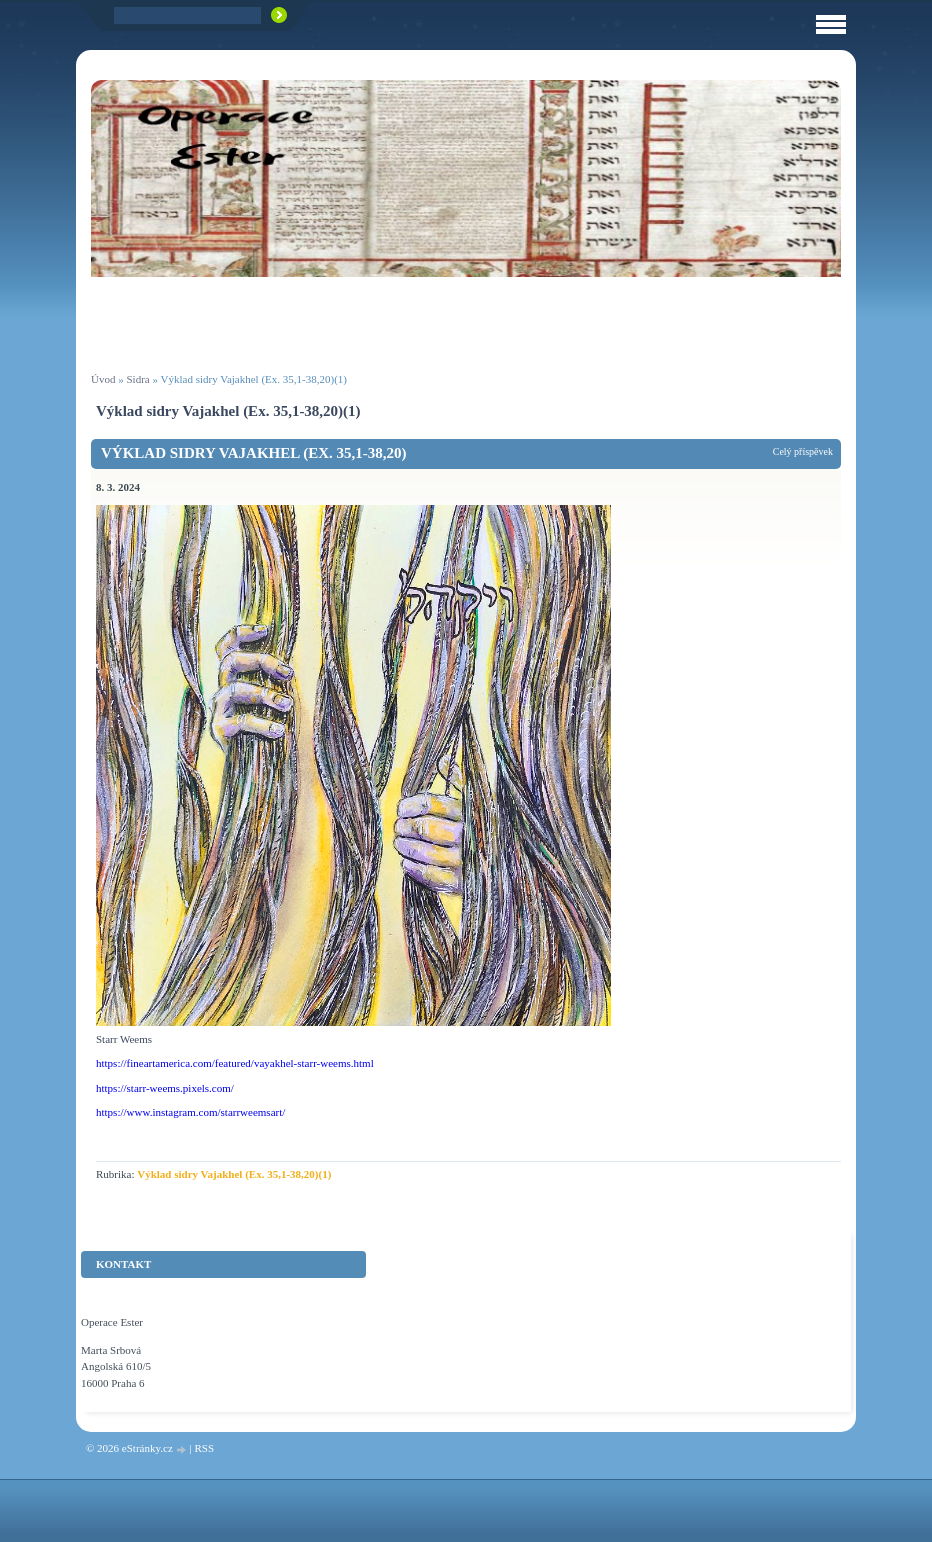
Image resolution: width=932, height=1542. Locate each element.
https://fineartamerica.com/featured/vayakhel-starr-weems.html (235, 1063)
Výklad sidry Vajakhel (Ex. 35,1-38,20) (253, 453)
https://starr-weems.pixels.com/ (165, 1088)
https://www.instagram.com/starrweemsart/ (190, 1112)
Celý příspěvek (803, 451)
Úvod (103, 379)
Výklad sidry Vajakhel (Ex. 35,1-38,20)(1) (234, 1174)
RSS (204, 1448)
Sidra (137, 379)
